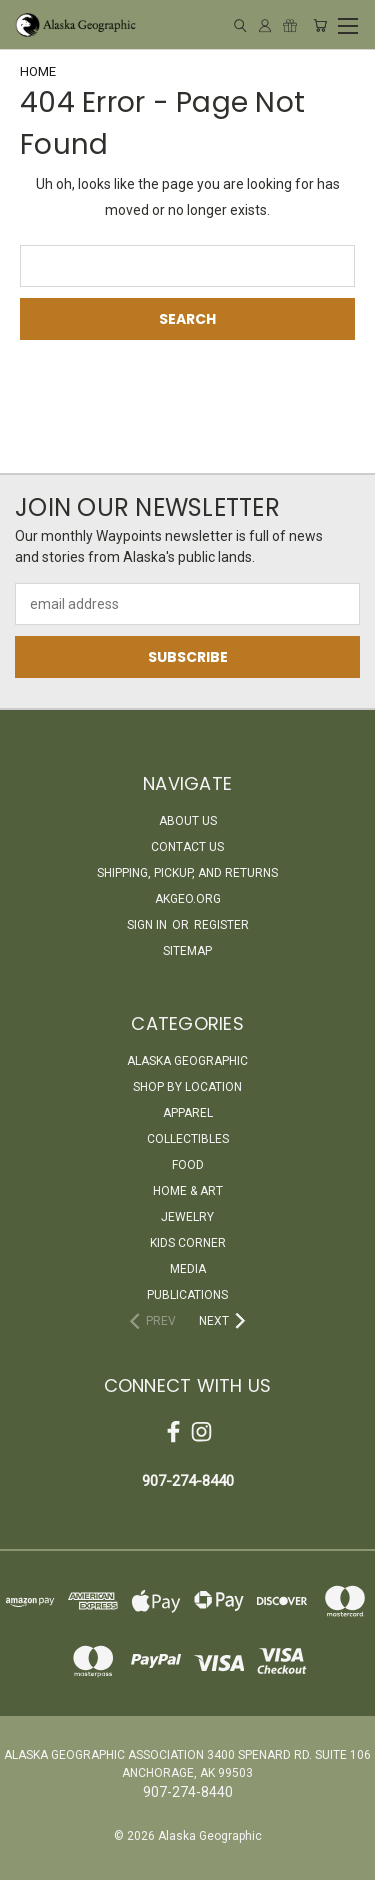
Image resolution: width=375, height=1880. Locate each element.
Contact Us (187, 847)
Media (188, 1269)
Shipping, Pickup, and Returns (187, 873)
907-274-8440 (188, 1481)
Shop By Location (187, 1087)
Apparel (188, 1113)
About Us (188, 821)
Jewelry (187, 1217)
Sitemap (187, 951)
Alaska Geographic (187, 1061)
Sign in (148, 925)
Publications (187, 1295)
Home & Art (188, 1191)
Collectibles (188, 1139)
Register (221, 925)
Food (188, 1165)
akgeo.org (188, 899)
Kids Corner (188, 1243)
